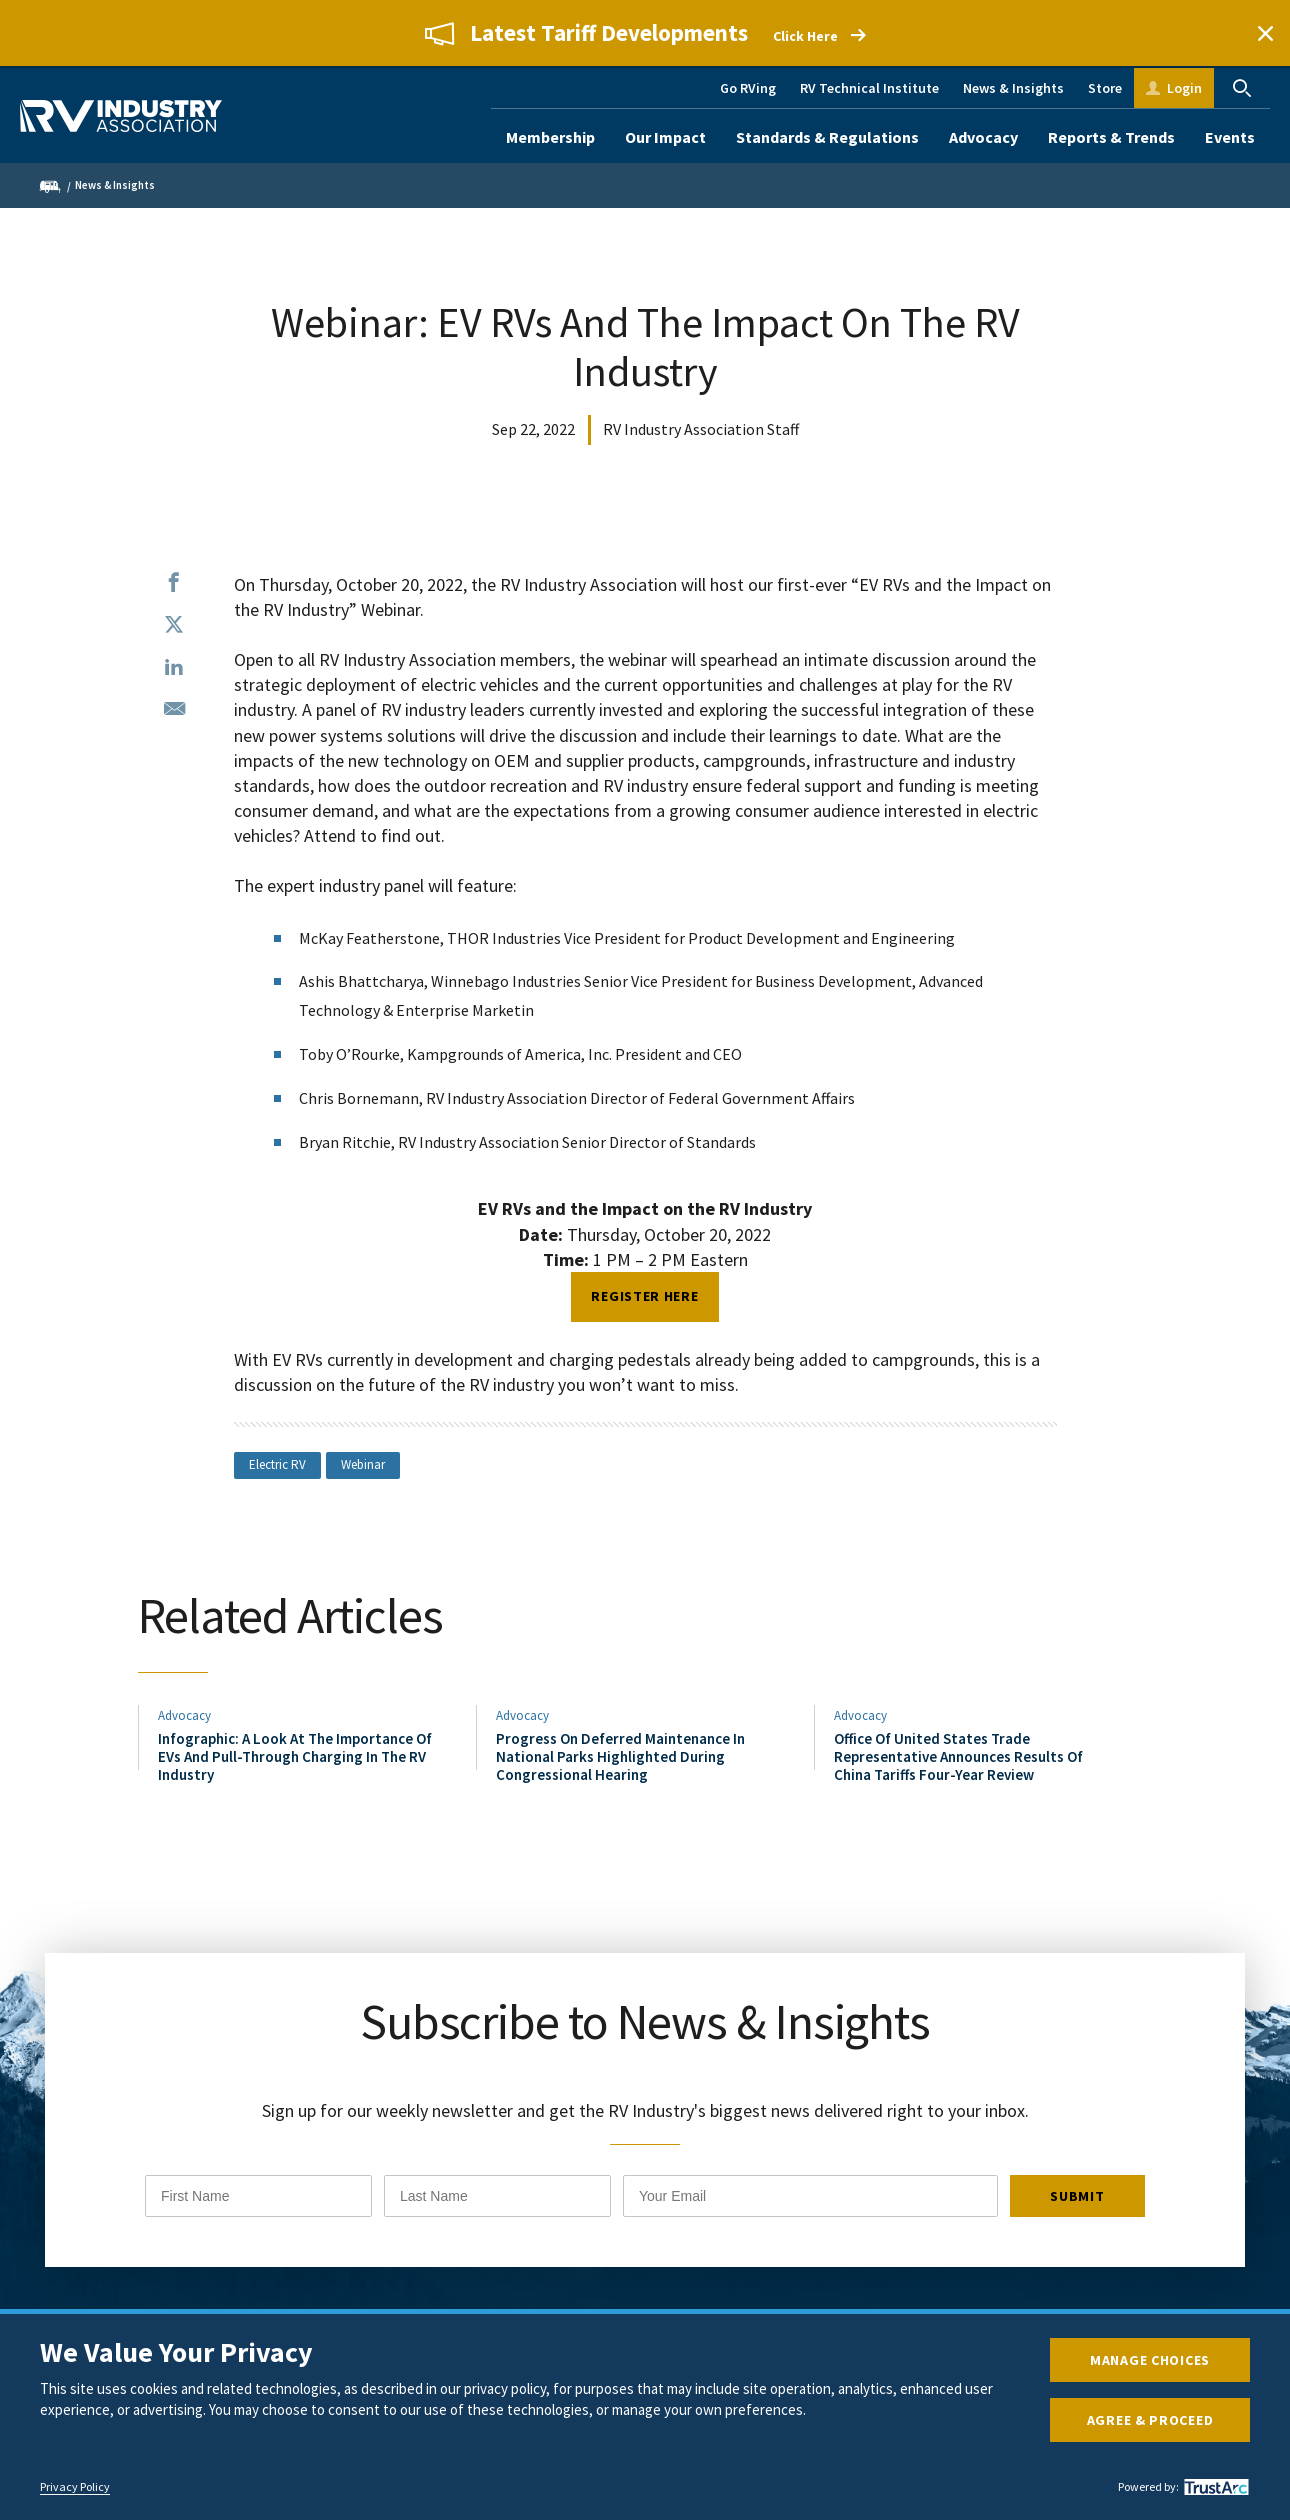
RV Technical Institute (869, 88)
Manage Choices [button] (1150, 2360)
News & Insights (1013, 88)
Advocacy (983, 137)
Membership (550, 137)
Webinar (363, 1464)
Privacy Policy (75, 2487)
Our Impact (665, 137)
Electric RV (277, 1464)
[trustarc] (1214, 2487)
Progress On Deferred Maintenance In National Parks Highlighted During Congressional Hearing (620, 1757)
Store (1105, 88)
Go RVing (748, 88)
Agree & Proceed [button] (1150, 2420)
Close (1265, 33)
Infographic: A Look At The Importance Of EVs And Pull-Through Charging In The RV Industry (295, 1757)
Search (1242, 88)
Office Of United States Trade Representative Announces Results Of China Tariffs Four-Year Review (958, 1757)
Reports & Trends (1111, 137)
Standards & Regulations (827, 137)
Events (1230, 137)
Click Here (805, 36)
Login (1184, 88)
